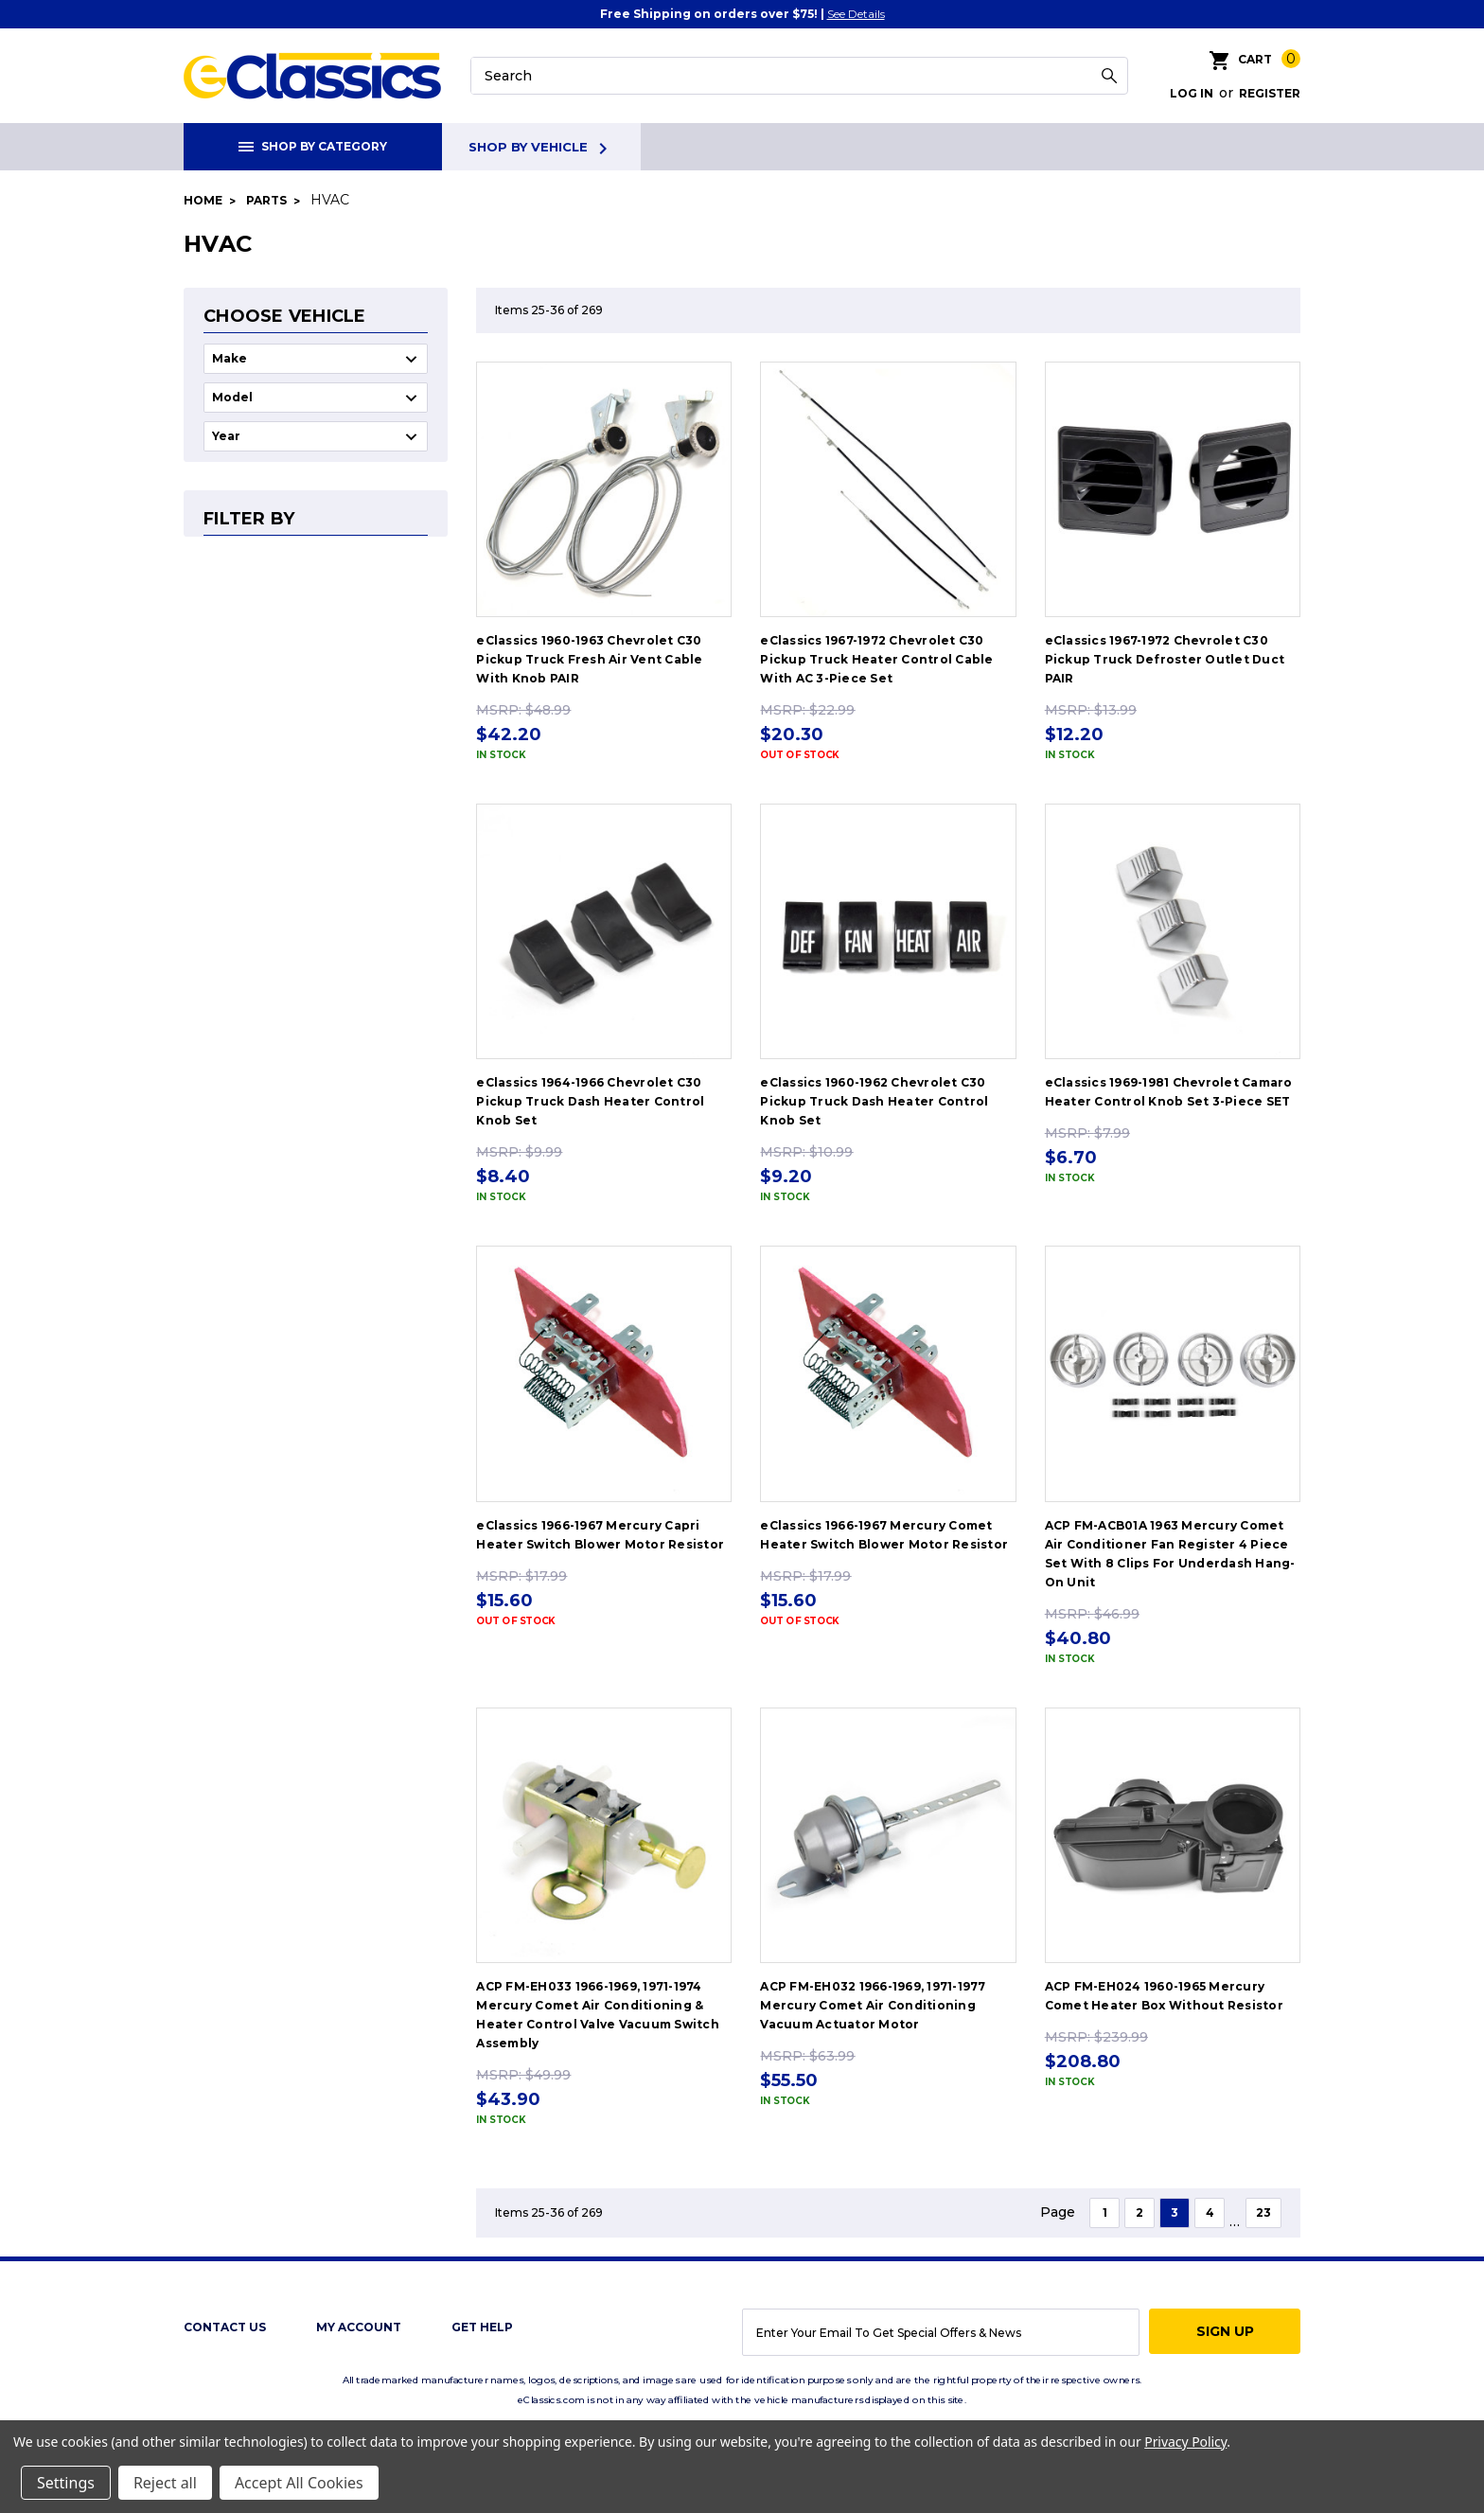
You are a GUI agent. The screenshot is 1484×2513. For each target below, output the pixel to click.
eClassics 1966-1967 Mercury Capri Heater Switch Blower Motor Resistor (600, 1534)
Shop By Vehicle (541, 148)
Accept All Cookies (299, 2482)
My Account (358, 2327)
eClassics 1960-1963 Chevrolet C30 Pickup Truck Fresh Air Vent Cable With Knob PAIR (589, 659)
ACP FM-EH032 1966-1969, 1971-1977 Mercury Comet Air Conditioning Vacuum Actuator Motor (872, 2005)
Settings (66, 2482)
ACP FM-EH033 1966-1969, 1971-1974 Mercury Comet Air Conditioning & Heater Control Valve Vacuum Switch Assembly (597, 2014)
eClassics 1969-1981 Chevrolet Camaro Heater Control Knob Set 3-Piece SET (1169, 1091)
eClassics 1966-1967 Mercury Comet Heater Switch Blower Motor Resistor (884, 1534)
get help (482, 2327)
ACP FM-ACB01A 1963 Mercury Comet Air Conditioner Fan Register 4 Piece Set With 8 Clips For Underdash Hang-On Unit (1170, 1553)
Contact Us (225, 2327)
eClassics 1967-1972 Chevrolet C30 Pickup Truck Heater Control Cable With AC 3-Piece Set (876, 659)
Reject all (165, 2482)
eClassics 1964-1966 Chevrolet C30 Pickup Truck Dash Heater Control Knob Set (590, 1101)
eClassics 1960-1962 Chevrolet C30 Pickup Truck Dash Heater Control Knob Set (874, 1101)
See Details (856, 14)
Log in (1191, 93)
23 (1263, 2212)
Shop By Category (312, 146)
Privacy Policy (1185, 2442)
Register (1269, 93)
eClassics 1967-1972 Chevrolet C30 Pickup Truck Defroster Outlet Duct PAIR (1165, 659)
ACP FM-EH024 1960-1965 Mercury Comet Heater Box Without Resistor (1164, 1995)
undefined (315, 359)
